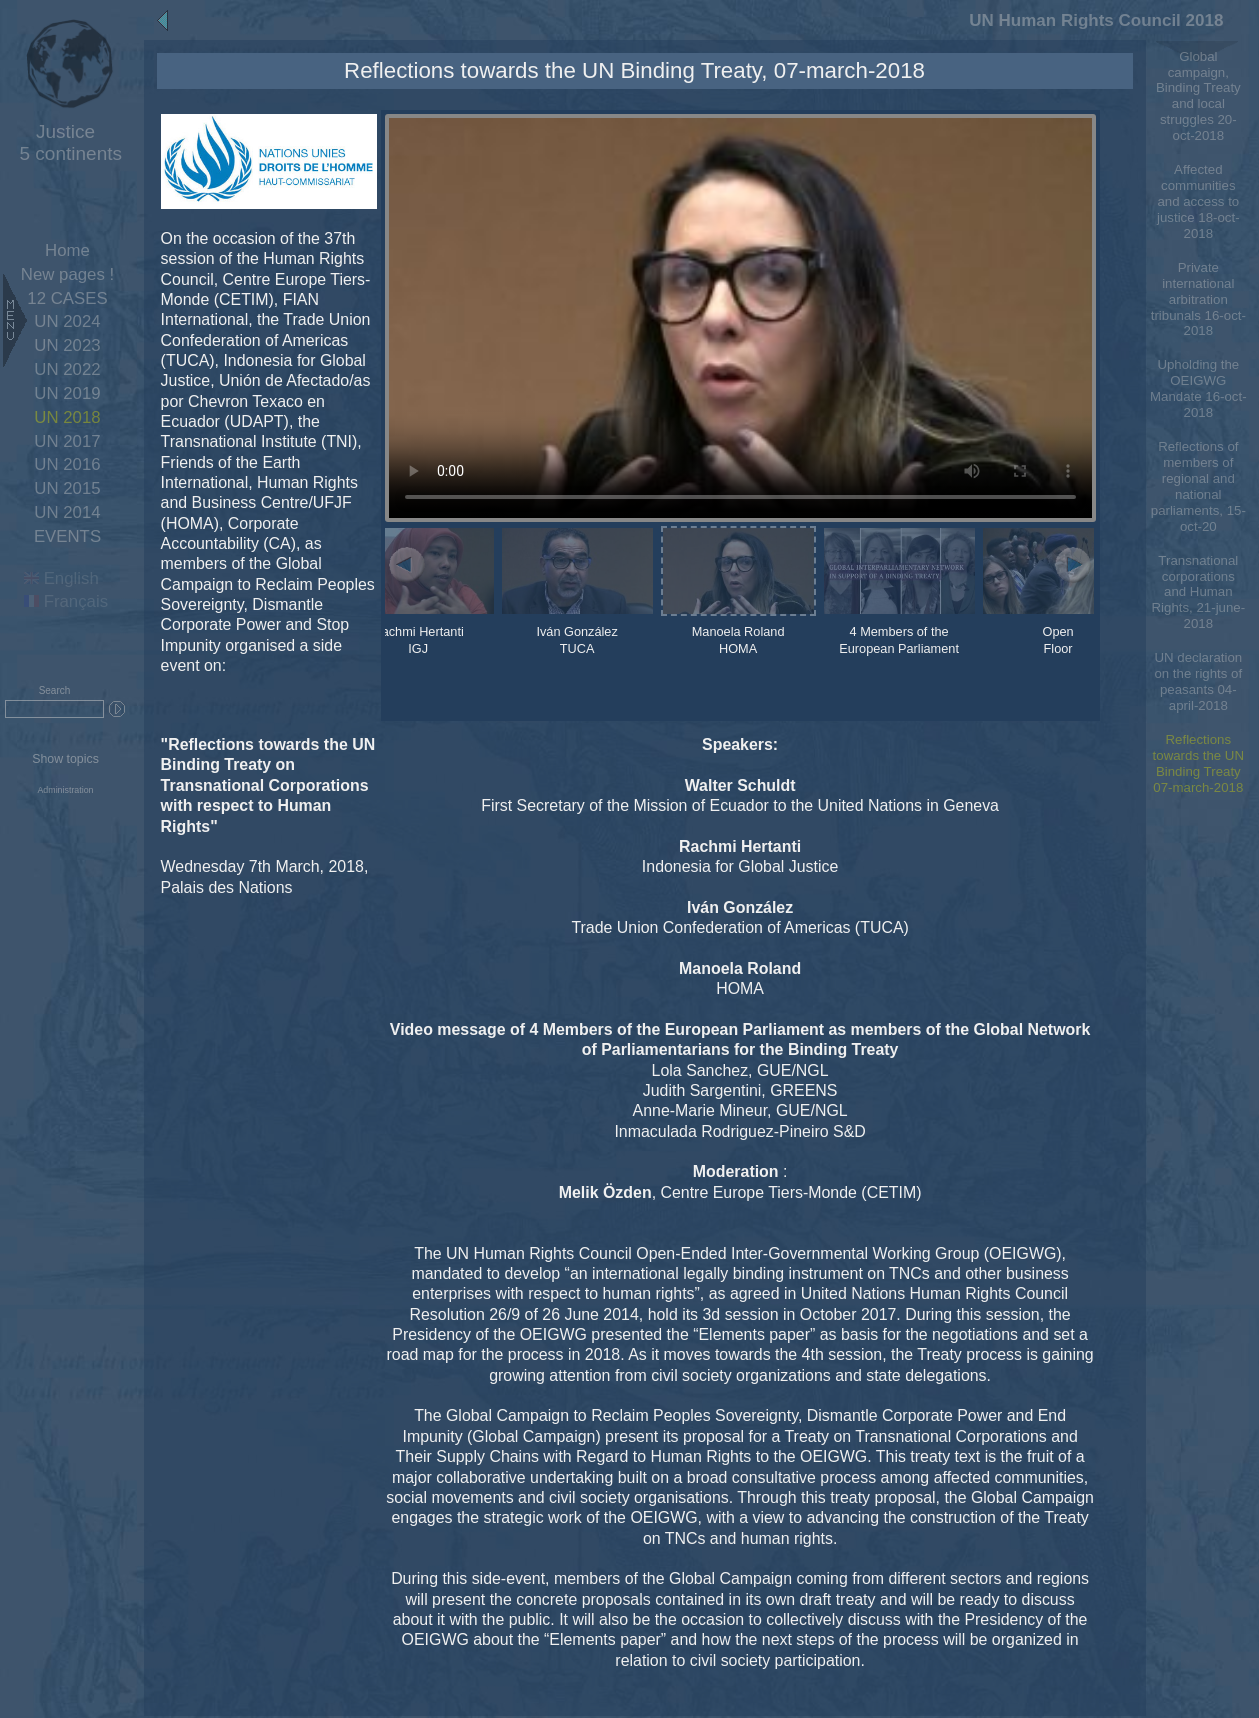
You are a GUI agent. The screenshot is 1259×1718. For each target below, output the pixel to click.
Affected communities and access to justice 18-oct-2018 (1198, 201)
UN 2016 (67, 464)
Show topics (65, 759)
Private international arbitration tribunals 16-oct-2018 (1198, 299)
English (61, 578)
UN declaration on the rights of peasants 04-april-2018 (1198, 681)
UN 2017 (67, 441)
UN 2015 (67, 488)
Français (66, 601)
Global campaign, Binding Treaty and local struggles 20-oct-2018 (1198, 96)
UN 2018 (67, 417)
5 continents (65, 142)
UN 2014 (67, 512)
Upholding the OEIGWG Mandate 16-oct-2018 (1198, 388)
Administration (65, 790)
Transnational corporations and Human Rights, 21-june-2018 (1198, 592)
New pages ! (67, 274)
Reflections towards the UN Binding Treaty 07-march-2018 (1198, 763)
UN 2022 (67, 369)
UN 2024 (67, 321)
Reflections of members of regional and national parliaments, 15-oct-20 (1198, 486)
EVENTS (67, 536)
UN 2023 (67, 345)
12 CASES (67, 298)
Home (67, 250)
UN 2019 (67, 393)
